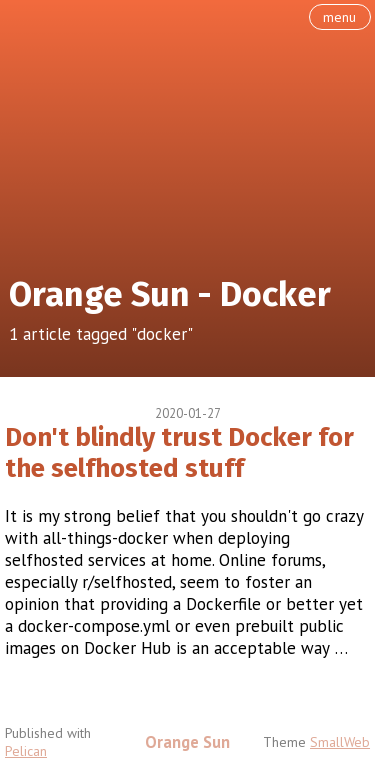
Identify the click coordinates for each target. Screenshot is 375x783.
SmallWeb (340, 742)
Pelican (26, 751)
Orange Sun (187, 742)
